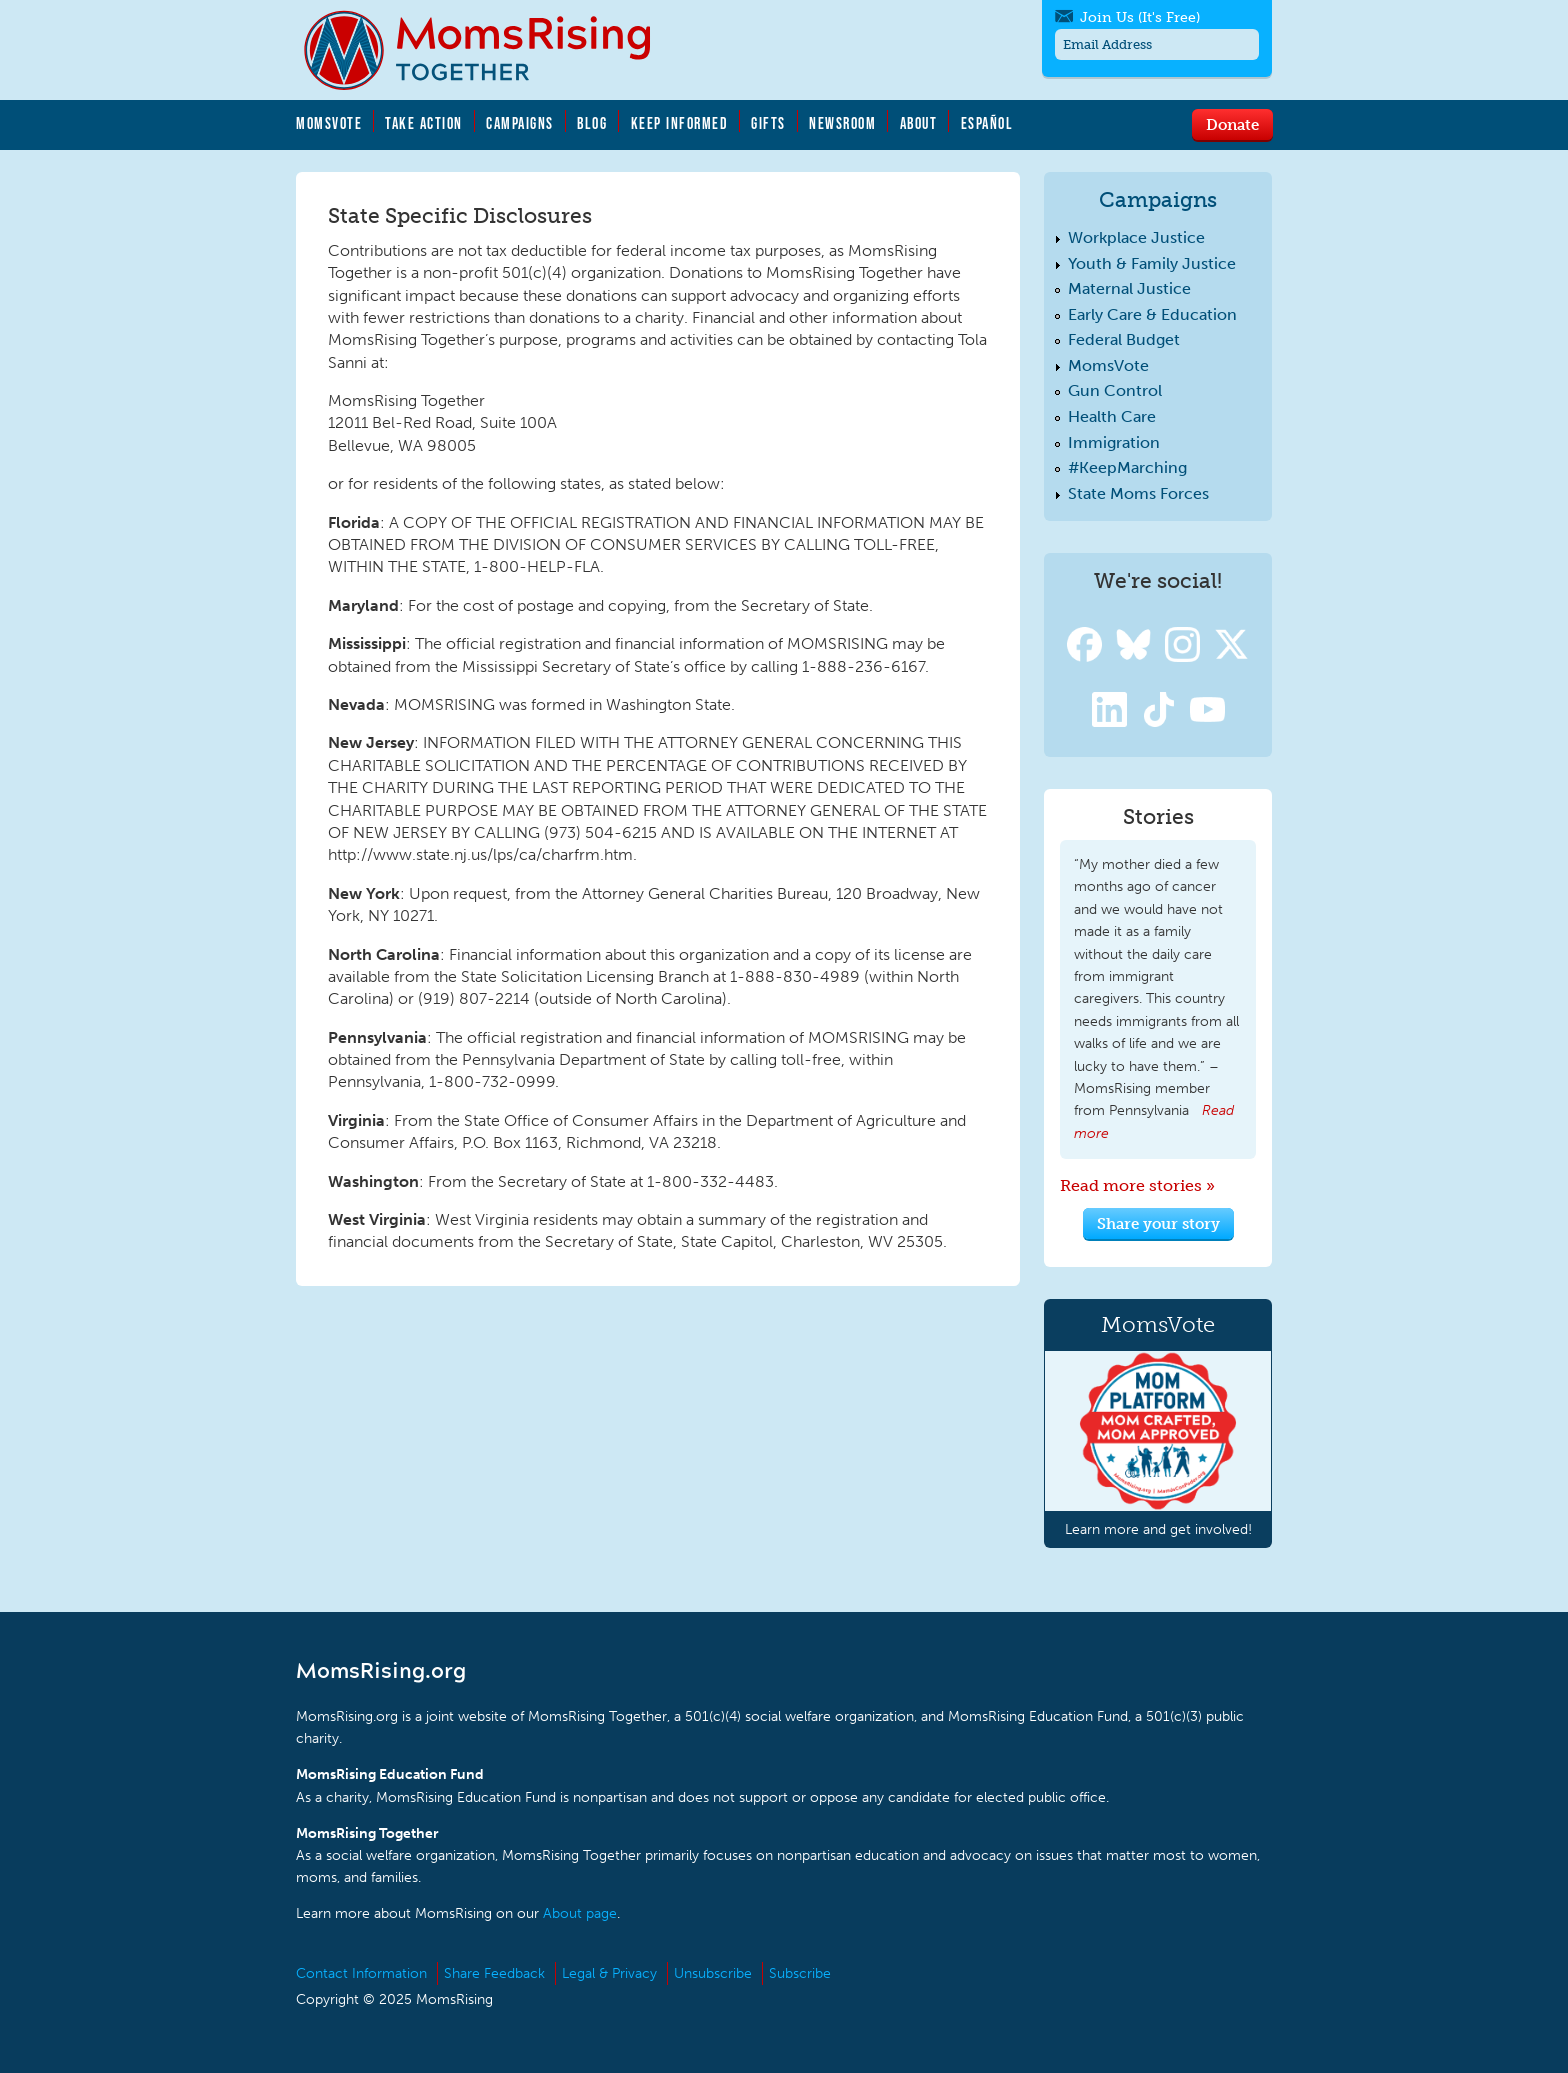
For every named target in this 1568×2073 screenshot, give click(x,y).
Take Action (424, 123)
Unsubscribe (713, 1973)
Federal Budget (1124, 339)
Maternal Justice (1129, 288)
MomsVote (329, 123)
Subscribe (800, 1973)
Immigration (1114, 442)
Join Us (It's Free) (1140, 17)
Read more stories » (1137, 1185)
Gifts (768, 123)
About (919, 123)
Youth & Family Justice (1152, 263)
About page (580, 1913)
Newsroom (842, 123)
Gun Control (1115, 390)
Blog (592, 123)
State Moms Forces (1138, 493)
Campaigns (520, 123)
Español (987, 123)
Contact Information (361, 1973)
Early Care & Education (1152, 314)
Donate (1232, 124)
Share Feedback (494, 1973)
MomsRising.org (491, 50)
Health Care (1112, 416)
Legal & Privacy (609, 1973)
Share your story (1158, 1223)
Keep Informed (680, 123)
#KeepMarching (1127, 467)
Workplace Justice (1136, 237)
